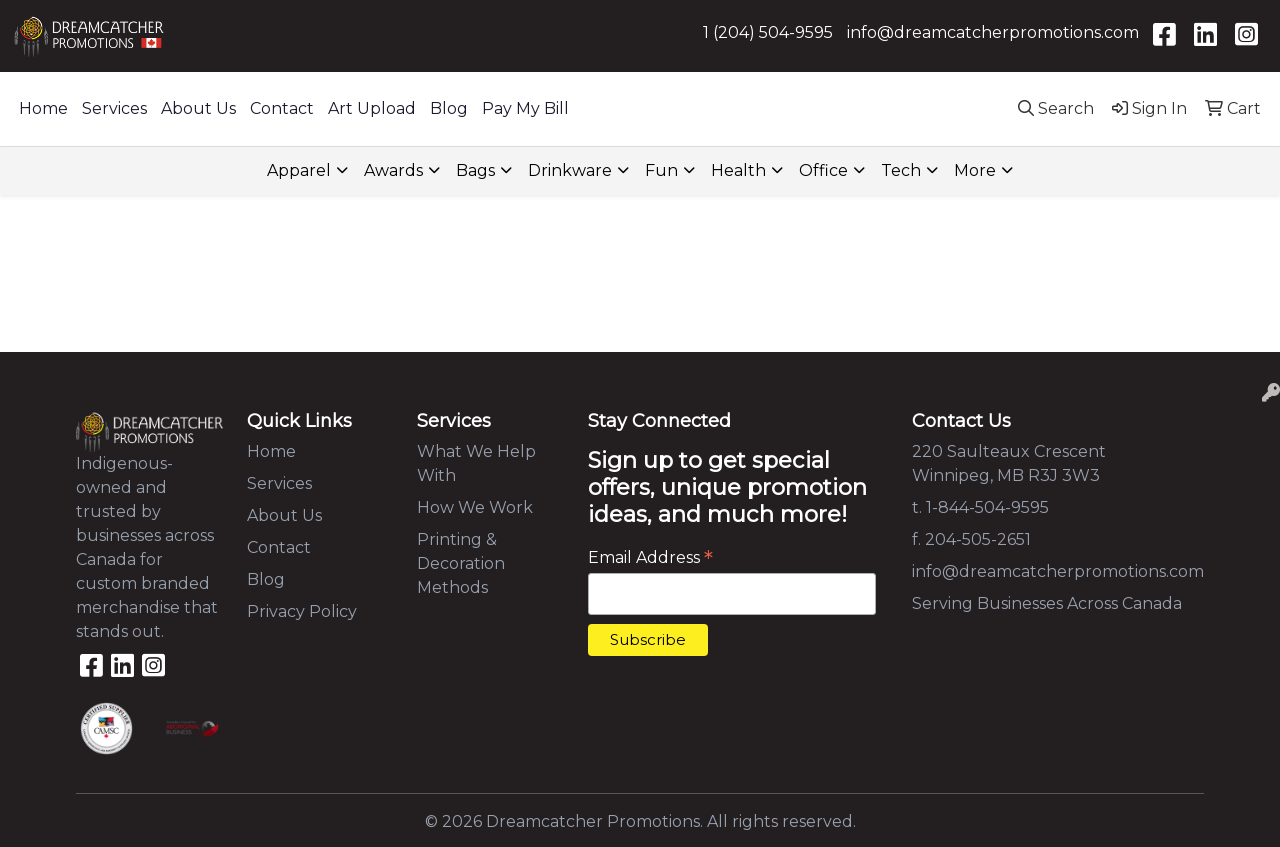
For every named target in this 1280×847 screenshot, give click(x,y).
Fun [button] (661, 170)
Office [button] (823, 170)
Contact (282, 108)
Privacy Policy (302, 611)
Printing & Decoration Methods (461, 563)
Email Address (650, 557)
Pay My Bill (525, 108)
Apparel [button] (299, 170)
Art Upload (372, 108)
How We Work (475, 507)
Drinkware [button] (570, 170)
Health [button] (738, 170)
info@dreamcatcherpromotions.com (993, 32)
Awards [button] (393, 170)
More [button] (975, 170)
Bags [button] (475, 170)
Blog (449, 108)
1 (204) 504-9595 (768, 32)
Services (114, 108)
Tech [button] (901, 170)
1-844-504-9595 (987, 507)
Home (43, 108)
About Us (198, 108)
